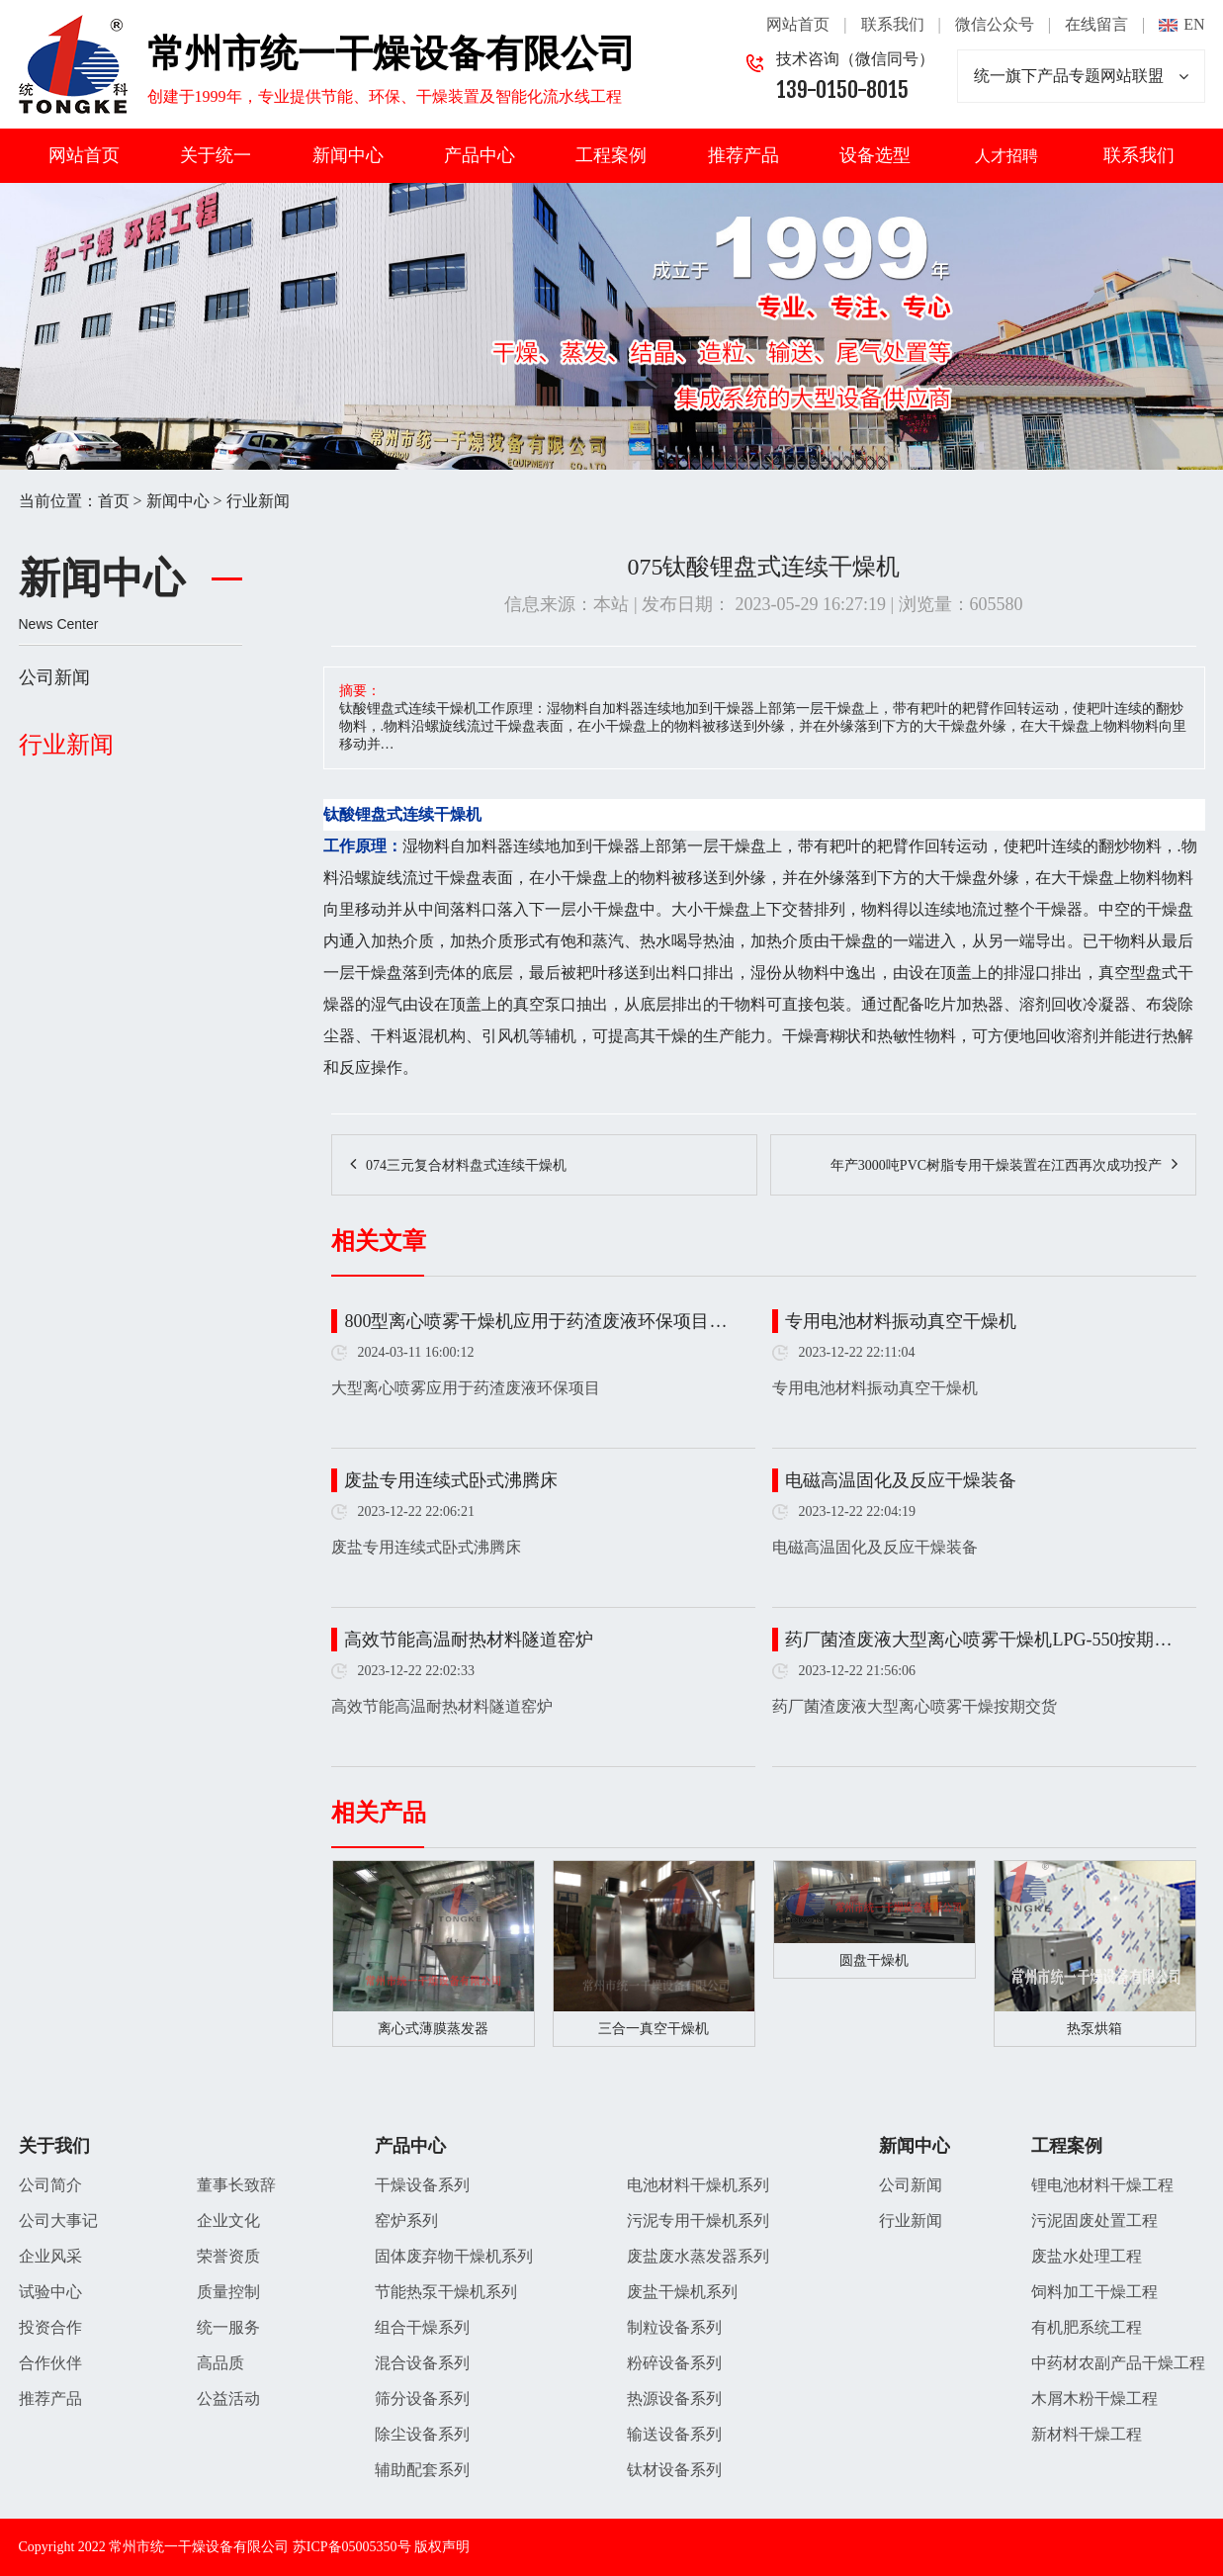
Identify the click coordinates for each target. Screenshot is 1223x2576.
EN (1193, 24)
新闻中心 (348, 155)
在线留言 (1096, 24)
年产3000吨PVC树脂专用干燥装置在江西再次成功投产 (996, 1165)
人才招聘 (1006, 155)
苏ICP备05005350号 (352, 2546)
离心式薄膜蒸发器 (433, 2028)
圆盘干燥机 (874, 1960)
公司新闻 (54, 677)
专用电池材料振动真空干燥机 (900, 1321)
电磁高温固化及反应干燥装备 (900, 1480)
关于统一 (215, 155)
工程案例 (611, 155)
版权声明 (442, 2546)
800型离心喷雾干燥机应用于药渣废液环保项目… (535, 1321)
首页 (114, 500)
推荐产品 (743, 155)
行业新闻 (258, 500)
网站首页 (798, 24)
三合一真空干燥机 (653, 2028)
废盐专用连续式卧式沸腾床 (451, 1480)
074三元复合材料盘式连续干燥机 (466, 1165)
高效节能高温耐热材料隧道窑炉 (468, 1639)
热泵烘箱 (1094, 2028)
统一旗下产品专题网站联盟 (1081, 76)
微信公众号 (994, 24)
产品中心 (479, 155)
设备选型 (875, 155)
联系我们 (892, 24)
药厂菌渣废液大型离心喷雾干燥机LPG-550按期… (978, 1639)
